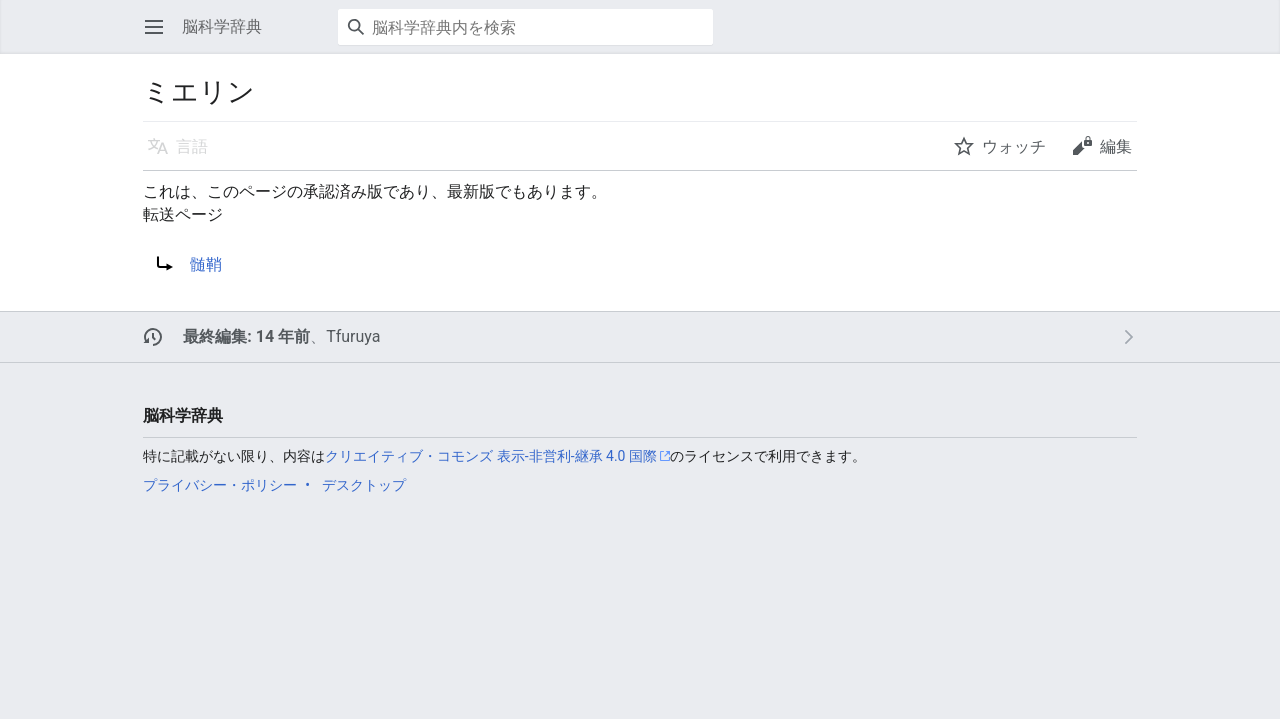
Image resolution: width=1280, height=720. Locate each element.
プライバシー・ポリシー (220, 485)
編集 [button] (1116, 146)
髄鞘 (206, 264)
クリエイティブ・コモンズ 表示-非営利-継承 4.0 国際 (491, 456)
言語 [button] (192, 146)
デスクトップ (364, 485)
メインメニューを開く (160, 36)
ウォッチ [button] (1014, 146)
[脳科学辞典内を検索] (525, 27)
